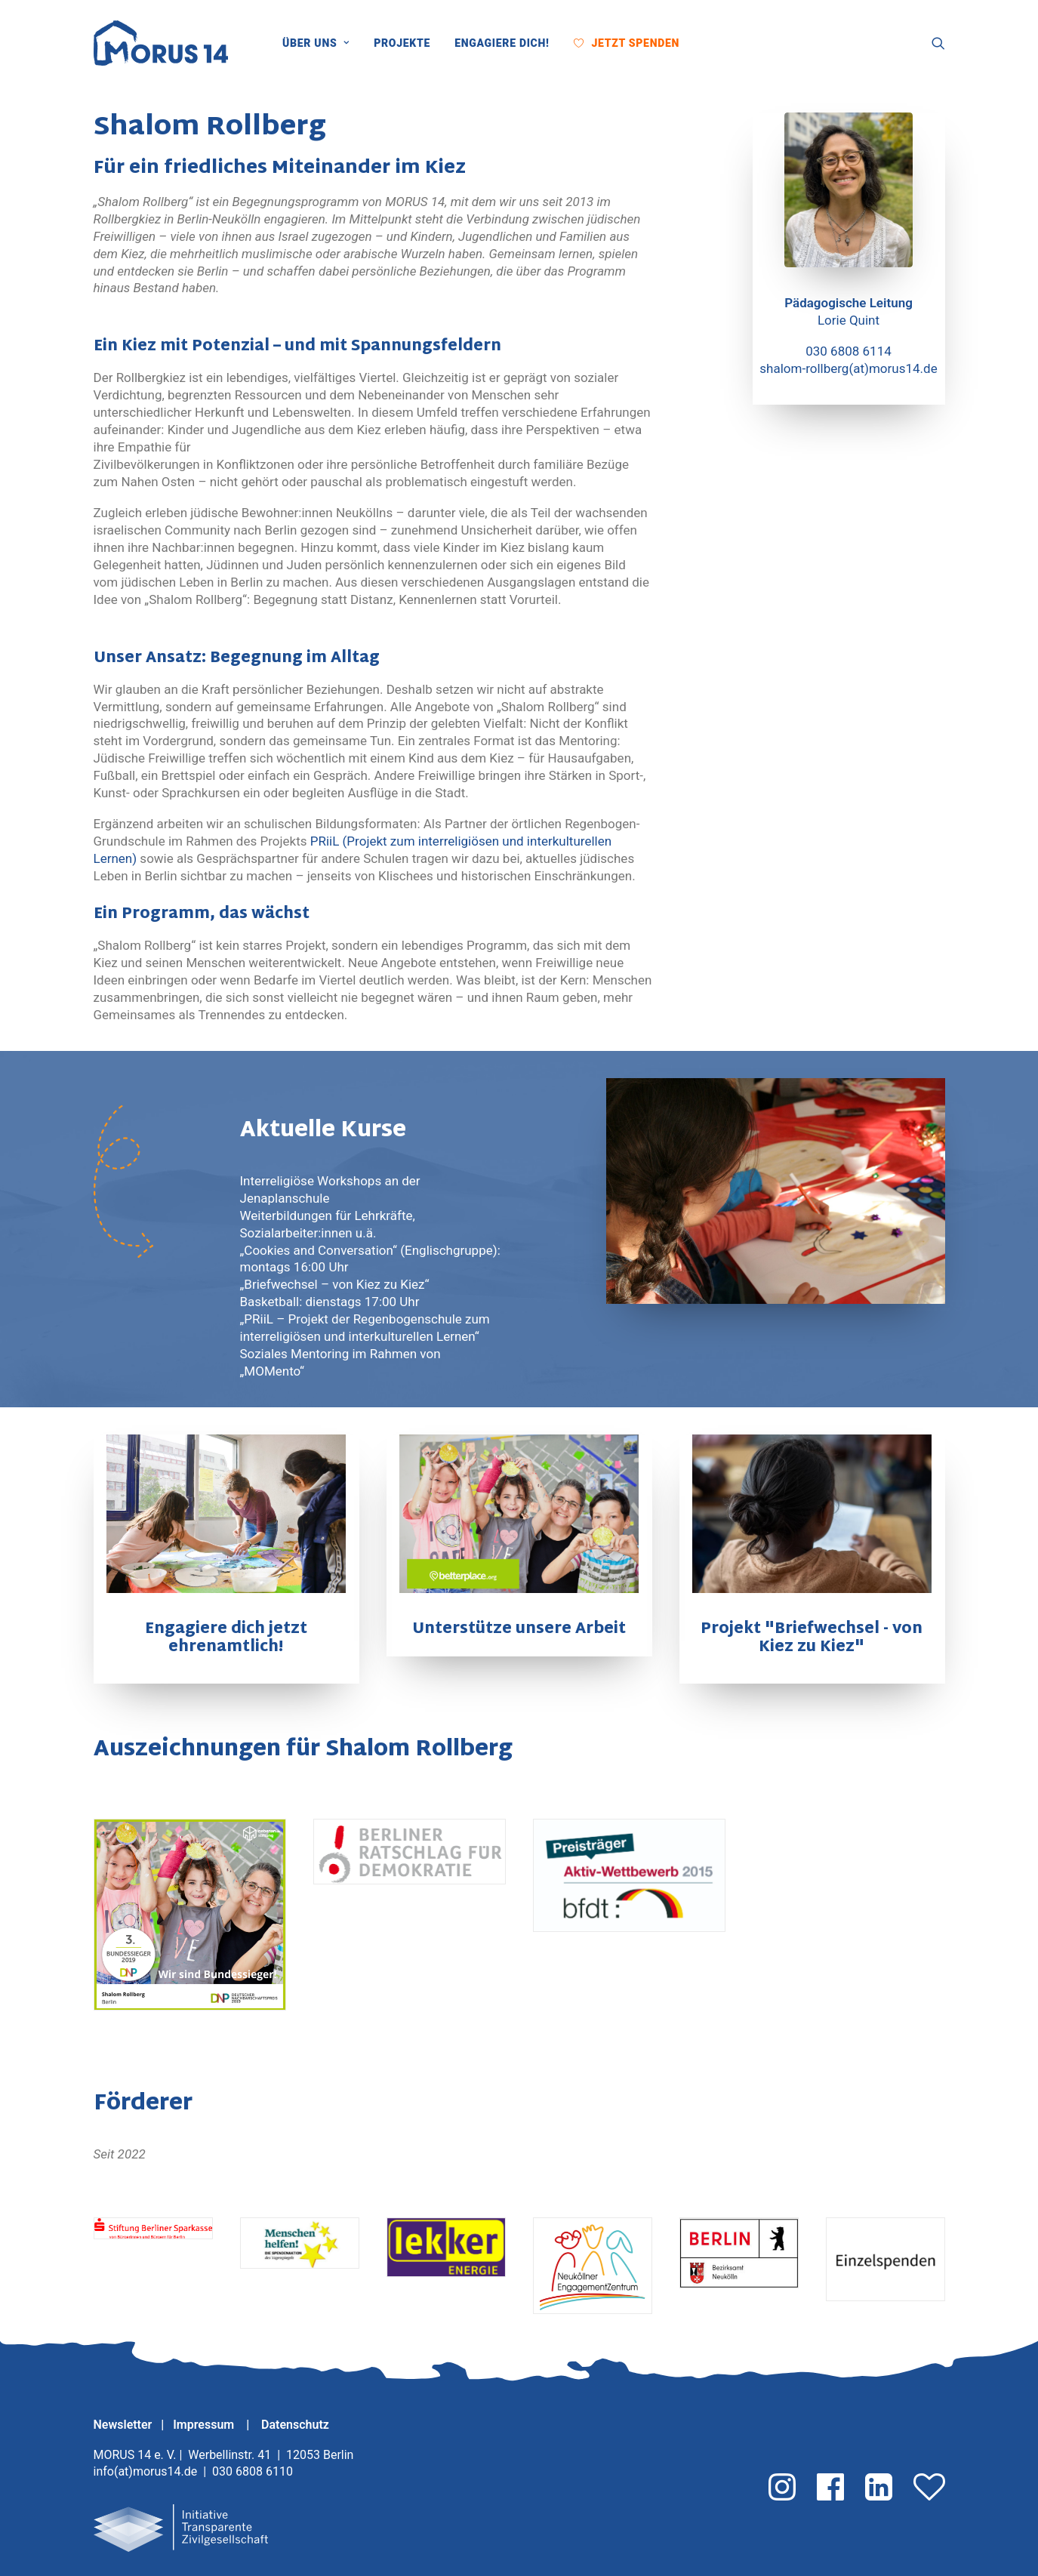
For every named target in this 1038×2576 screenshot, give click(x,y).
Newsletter (123, 2424)
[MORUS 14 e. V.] (161, 43)
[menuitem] (321, 43)
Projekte (402, 43)
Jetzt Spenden (635, 43)
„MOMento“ (272, 1371)
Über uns (316, 43)
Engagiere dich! (501, 43)
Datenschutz (295, 2424)
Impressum (205, 2424)
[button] (703, 43)
